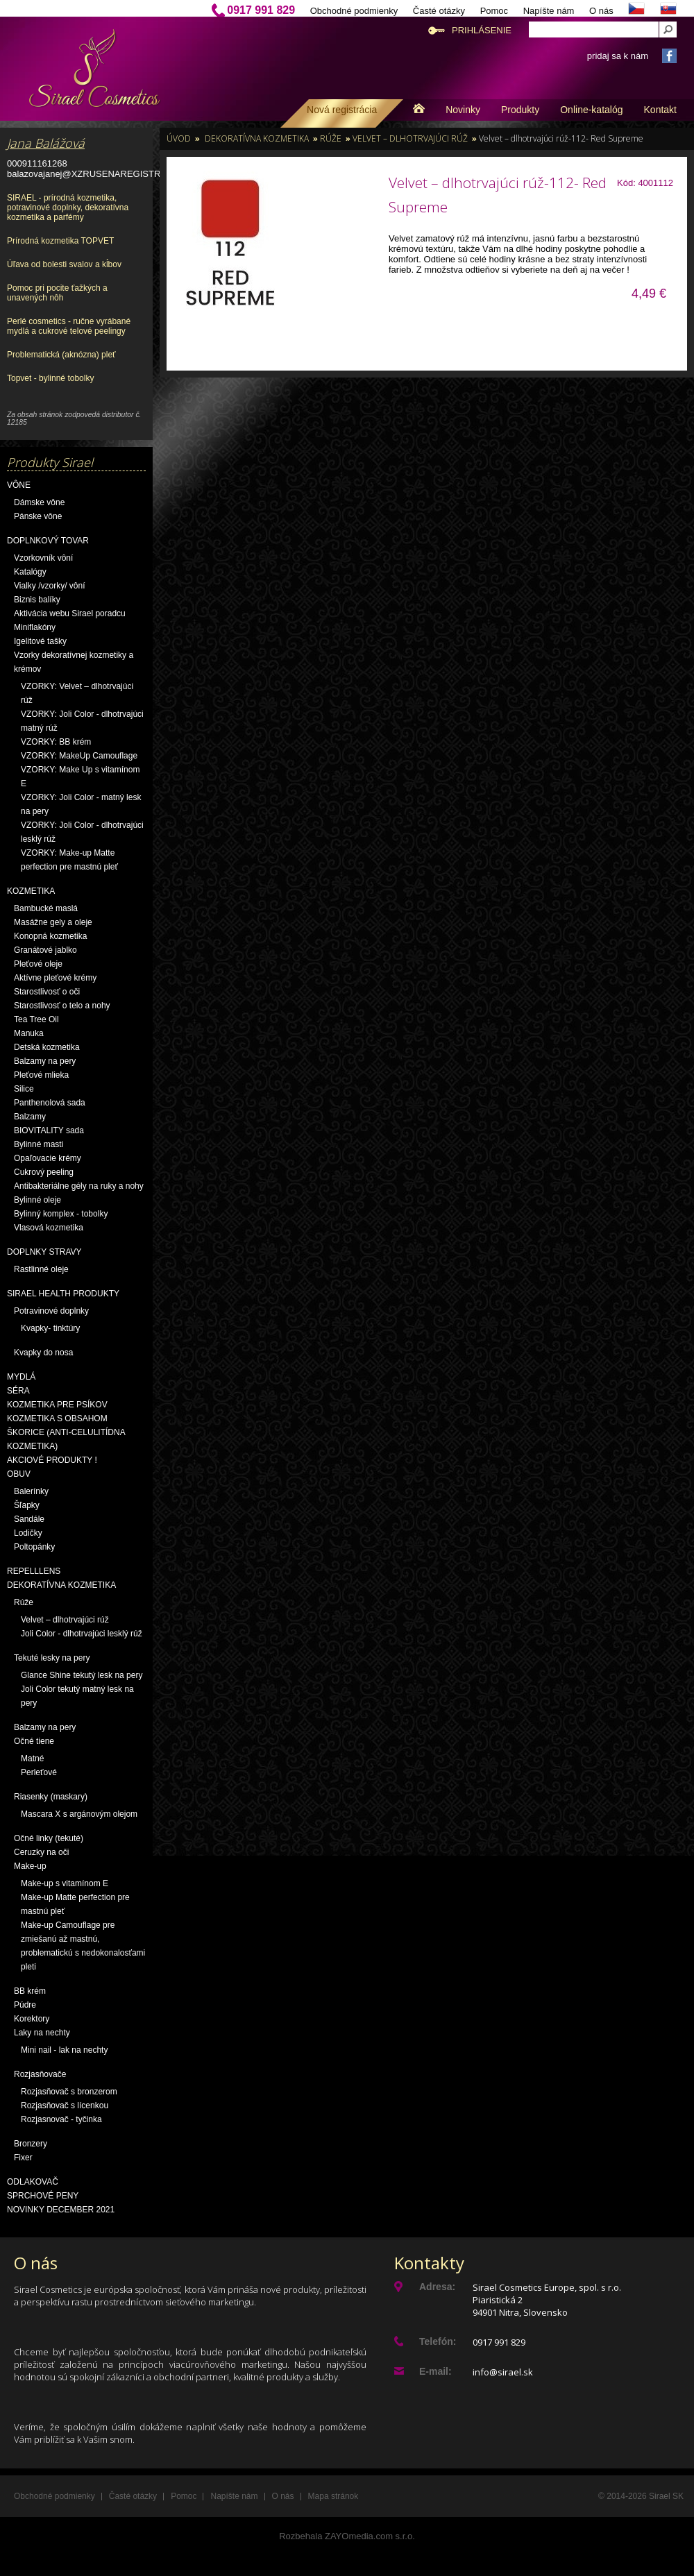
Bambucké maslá (46, 908)
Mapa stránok (333, 2496)
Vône (19, 485)
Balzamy (30, 1116)
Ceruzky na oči (41, 1852)
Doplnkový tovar (48, 540)
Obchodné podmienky (354, 11)
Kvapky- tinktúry (50, 1328)
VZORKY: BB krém (56, 742)
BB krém (30, 1991)
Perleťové (39, 1772)
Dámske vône (39, 502)
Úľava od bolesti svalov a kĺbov (64, 264)
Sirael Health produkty (63, 1293)
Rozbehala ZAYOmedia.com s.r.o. (347, 2536)
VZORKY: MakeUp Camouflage (79, 756)
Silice (24, 1089)
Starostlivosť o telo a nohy (62, 1005)
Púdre (25, 2005)
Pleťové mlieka (41, 1075)
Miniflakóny (35, 627)
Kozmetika (31, 891)
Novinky (463, 109)
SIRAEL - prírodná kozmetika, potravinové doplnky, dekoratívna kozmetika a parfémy (67, 207)
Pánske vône (38, 516)
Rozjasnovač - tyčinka (61, 2119)
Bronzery (30, 2144)
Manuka (29, 1033)
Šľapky (27, 1505)
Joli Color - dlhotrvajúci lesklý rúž (81, 1633)
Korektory (31, 2019)
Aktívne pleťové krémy (55, 978)
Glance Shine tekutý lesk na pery (81, 1675)
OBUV (19, 1474)
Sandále (29, 1519)
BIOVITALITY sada (49, 1130)
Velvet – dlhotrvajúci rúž (65, 1620)
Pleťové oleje (38, 964)
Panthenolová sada (49, 1103)
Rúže (23, 1602)
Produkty (520, 109)
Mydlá (21, 1377)
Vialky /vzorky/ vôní (49, 586)
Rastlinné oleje (41, 1269)
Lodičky (28, 1533)
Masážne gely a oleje (53, 922)
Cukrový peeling (44, 1172)
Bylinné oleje (37, 1200)
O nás (601, 11)
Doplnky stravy (44, 1252)
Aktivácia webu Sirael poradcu (70, 613)
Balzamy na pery (45, 1061)
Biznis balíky (37, 599)
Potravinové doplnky (51, 1311)
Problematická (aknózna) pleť (61, 354)
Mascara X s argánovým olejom (79, 1814)
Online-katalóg (591, 109)
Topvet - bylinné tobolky (50, 378)
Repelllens (33, 1571)
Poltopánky (34, 1547)
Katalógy (30, 572)
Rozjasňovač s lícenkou (64, 2105)
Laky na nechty (42, 2032)
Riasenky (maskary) (50, 1797)
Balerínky (31, 1491)
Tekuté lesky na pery (52, 1658)
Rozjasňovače (40, 2074)
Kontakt (660, 109)
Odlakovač (32, 2182)
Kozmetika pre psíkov (57, 1404)
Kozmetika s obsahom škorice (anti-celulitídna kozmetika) (66, 1432)
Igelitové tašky (40, 641)
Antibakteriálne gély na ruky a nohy (79, 1186)
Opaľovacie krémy (47, 1158)
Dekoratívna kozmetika (61, 1585)
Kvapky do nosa (43, 1352)
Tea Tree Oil (36, 1019)
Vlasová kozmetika (48, 1227)
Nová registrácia (342, 109)
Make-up (30, 1866)
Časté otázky (439, 11)
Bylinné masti (38, 1144)
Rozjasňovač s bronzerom (69, 2091)
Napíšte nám (549, 11)
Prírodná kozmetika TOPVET (60, 241)
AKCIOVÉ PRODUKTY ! (52, 1460)
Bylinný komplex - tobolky (61, 1214)
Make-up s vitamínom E (64, 1883)
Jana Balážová (46, 143)
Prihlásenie (481, 30)
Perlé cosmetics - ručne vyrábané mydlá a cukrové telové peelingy (68, 326)
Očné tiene (34, 1741)
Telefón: (437, 2341)
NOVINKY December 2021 (61, 2209)
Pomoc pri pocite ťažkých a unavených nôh (57, 293)
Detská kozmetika (47, 1047)
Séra (18, 1391)
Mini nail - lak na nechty (64, 2050)
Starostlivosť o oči (47, 992)
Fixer (23, 2157)
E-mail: (435, 2371)
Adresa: (437, 2286)
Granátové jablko (45, 950)
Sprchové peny (42, 2196)
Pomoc (494, 11)
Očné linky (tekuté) (48, 1838)
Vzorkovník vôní (43, 558)
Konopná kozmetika (50, 936)
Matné (32, 1758)
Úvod (179, 138)
